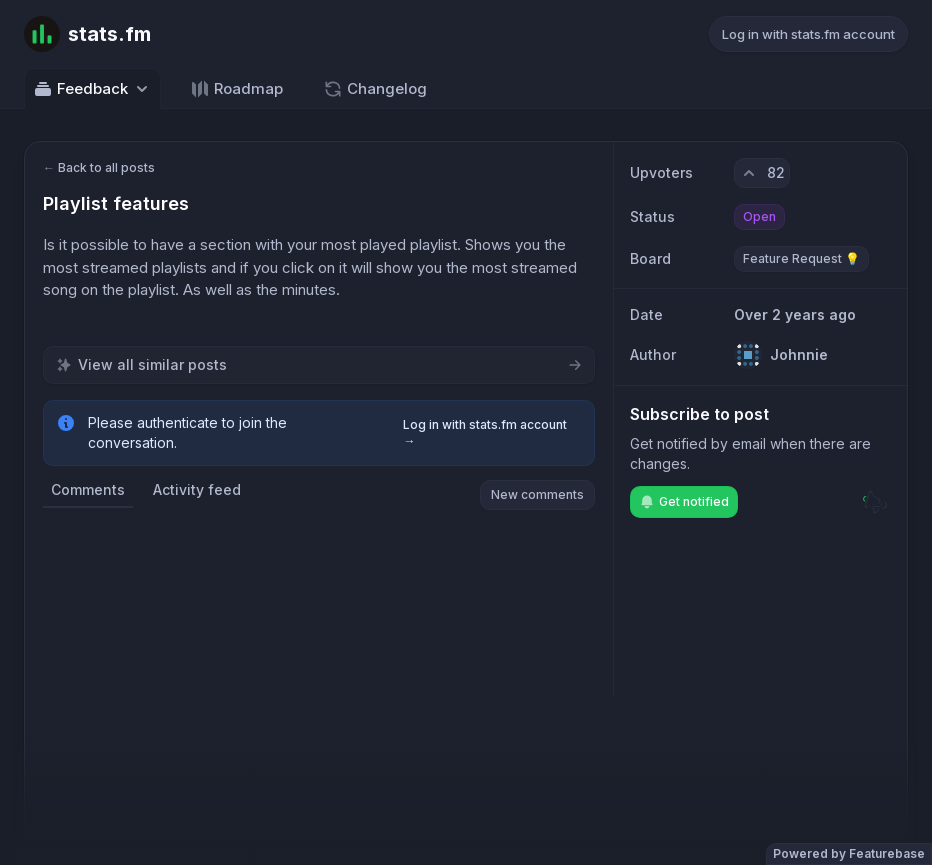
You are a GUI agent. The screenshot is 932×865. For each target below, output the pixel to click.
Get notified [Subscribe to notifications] (684, 502)
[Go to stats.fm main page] (87, 34)
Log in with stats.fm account (808, 34)
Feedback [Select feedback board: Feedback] (92, 89)
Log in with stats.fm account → (485, 432)
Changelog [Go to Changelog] (375, 89)
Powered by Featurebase (849, 853)
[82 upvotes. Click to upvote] (762, 173)
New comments (537, 494)
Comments (88, 489)
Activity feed (197, 489)
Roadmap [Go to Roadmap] (236, 89)
